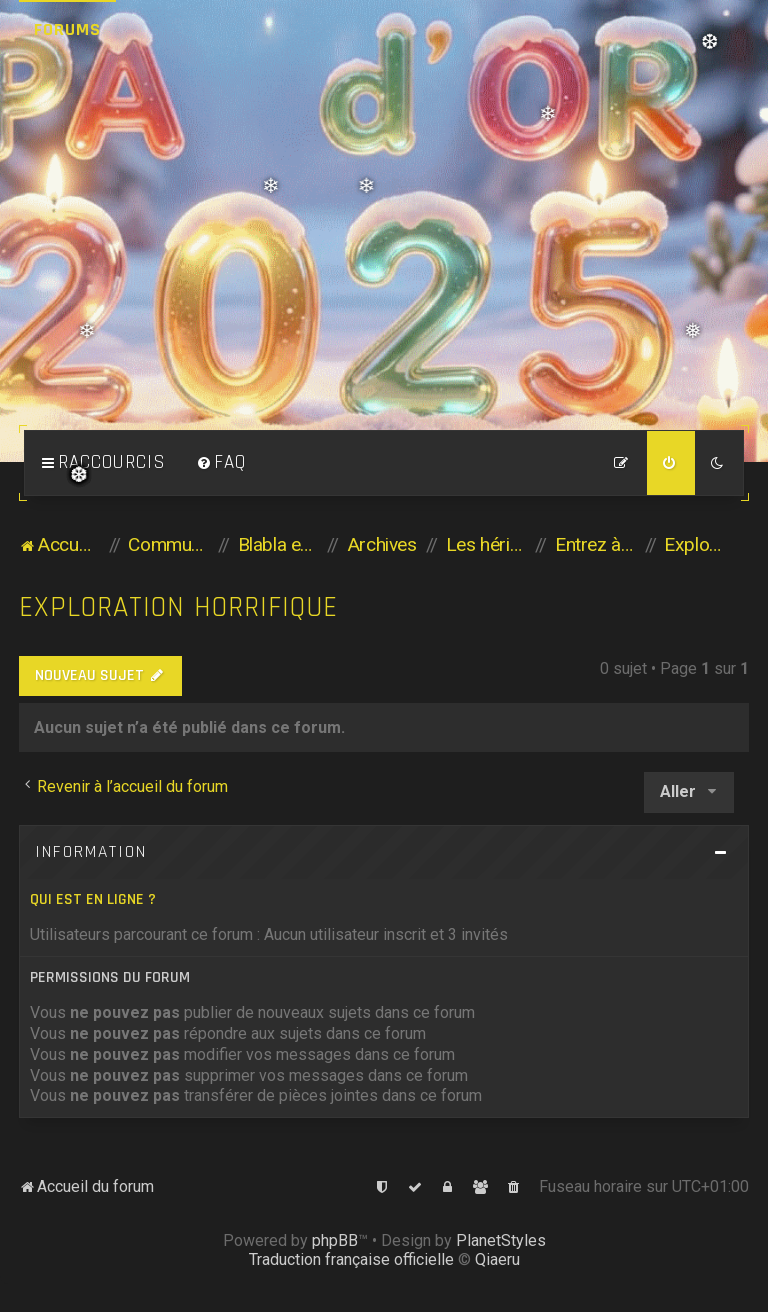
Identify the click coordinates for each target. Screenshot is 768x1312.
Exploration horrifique (178, 607)
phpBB (335, 1240)
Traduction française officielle (351, 1259)
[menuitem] (221, 463)
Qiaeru (497, 1259)
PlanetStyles (501, 1240)
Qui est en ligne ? (93, 899)
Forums (67, 29)
